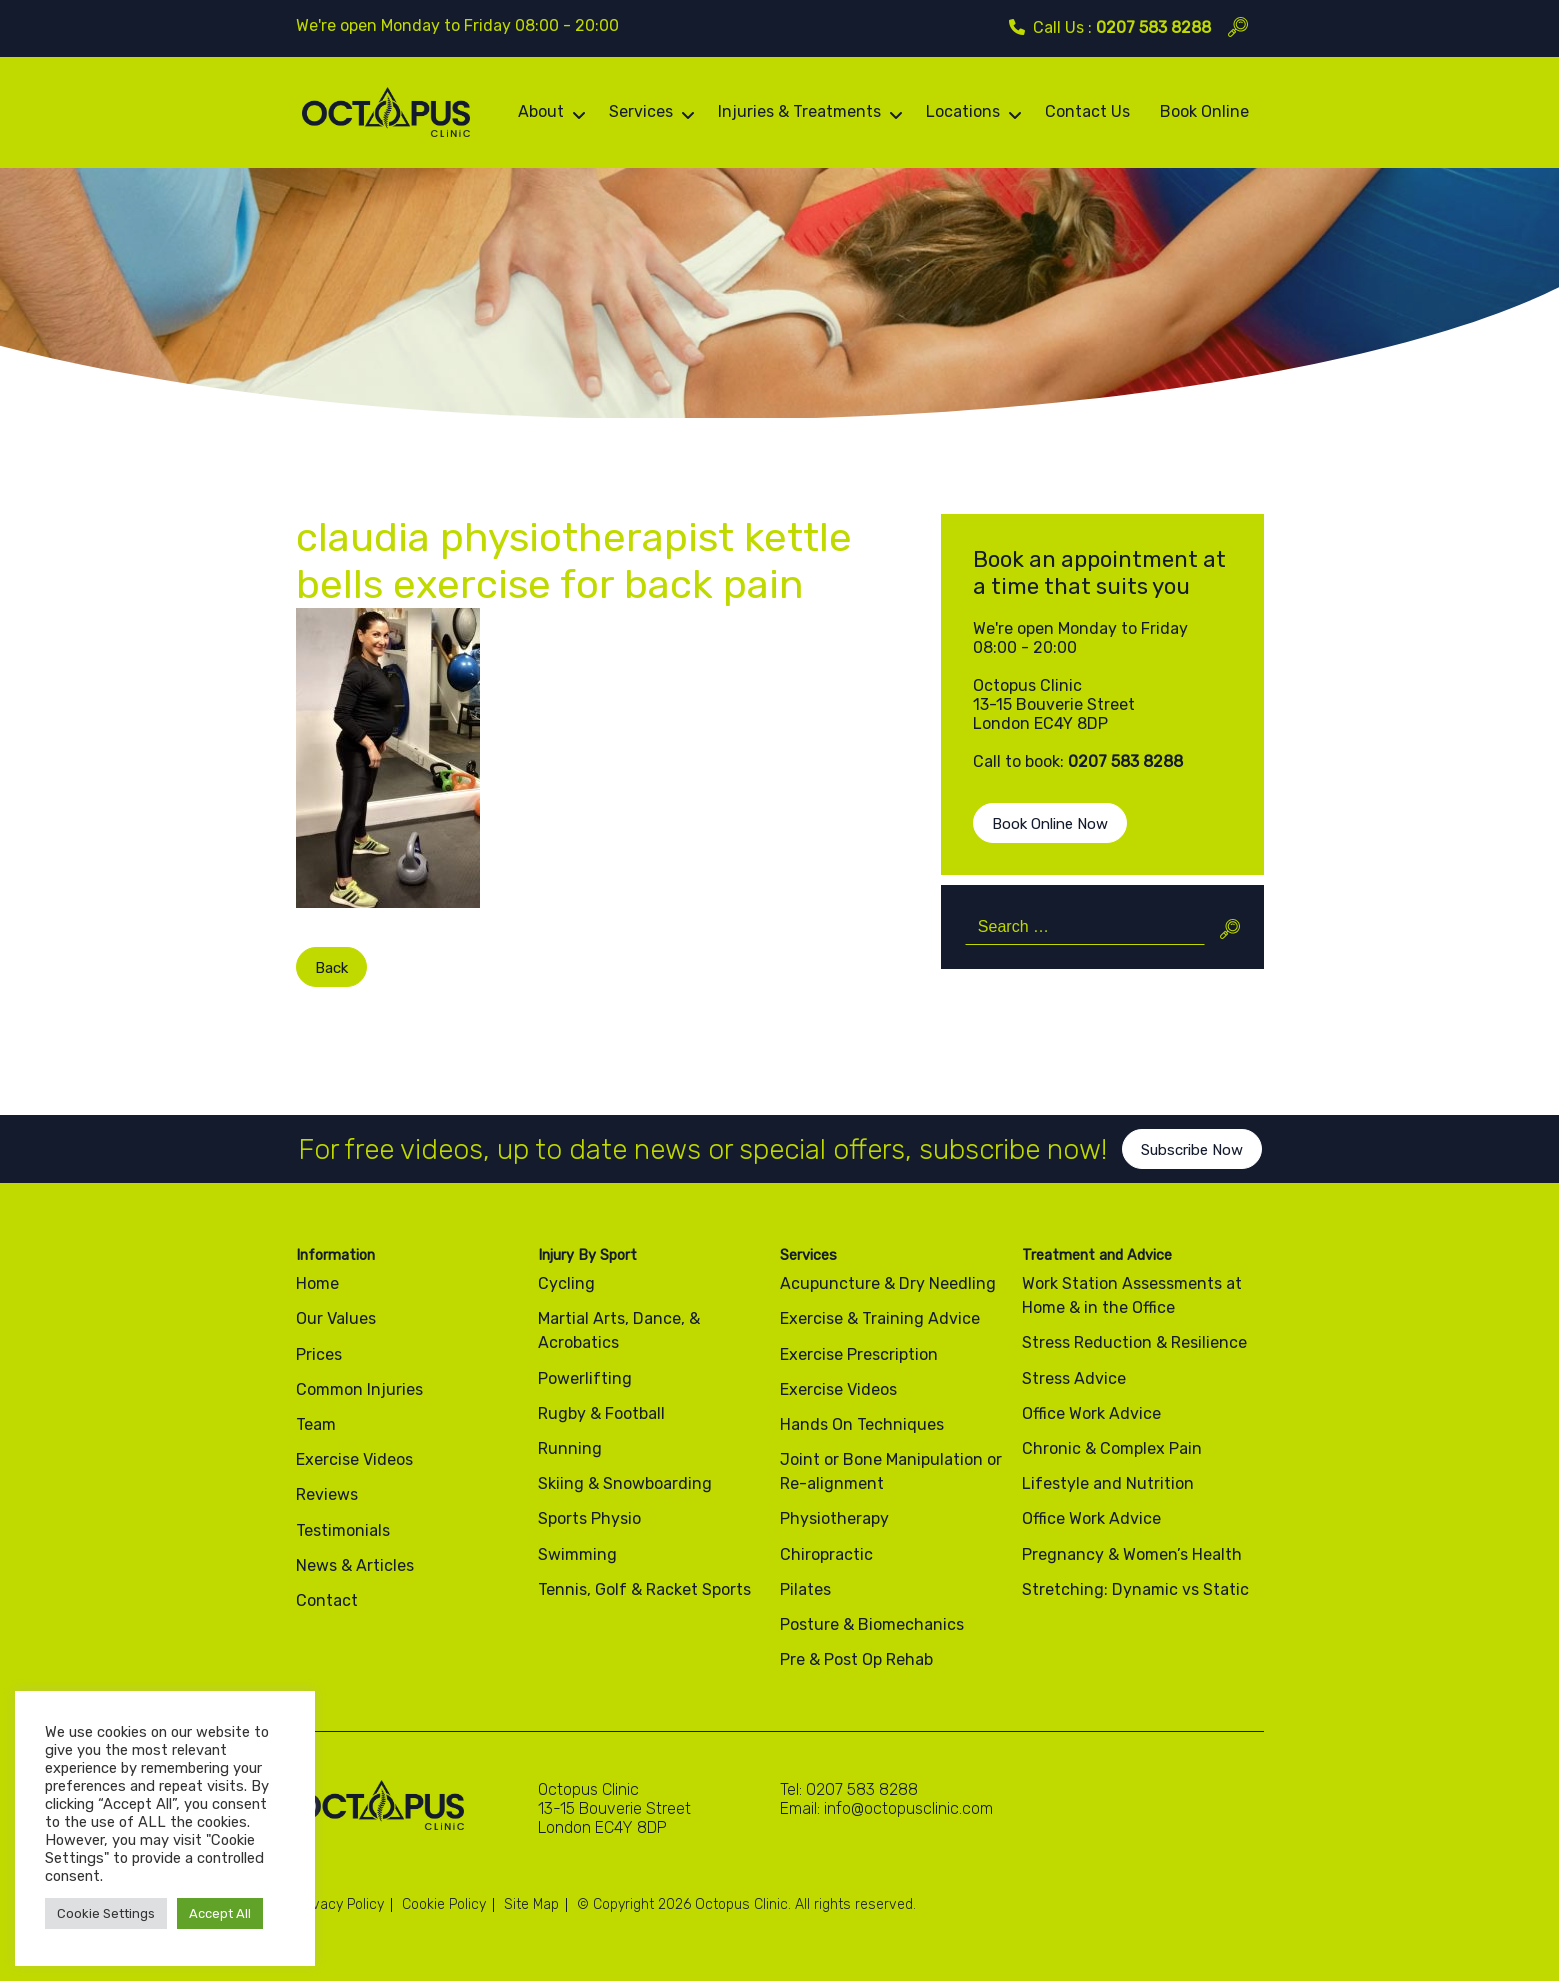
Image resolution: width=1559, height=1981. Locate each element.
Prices (319, 1354)
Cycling (566, 1283)
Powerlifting (585, 1378)
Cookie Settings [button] (106, 1913)
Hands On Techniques (862, 1424)
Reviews (327, 1494)
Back (312, 968)
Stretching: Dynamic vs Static (1135, 1589)
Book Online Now (1050, 824)
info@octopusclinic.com (908, 1808)
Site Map (531, 1904)
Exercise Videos (354, 1459)
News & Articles (355, 1565)
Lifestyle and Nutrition (1108, 1483)
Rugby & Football (601, 1413)
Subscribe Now (1192, 1169)
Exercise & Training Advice (880, 1318)
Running (570, 1448)
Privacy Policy (340, 1904)
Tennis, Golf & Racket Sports (644, 1589)
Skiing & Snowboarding (625, 1483)
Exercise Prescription (859, 1354)
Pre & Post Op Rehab (856, 1659)
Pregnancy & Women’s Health (1132, 1554)
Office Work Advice (1091, 1413)
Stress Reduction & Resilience (1134, 1342)
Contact (327, 1600)
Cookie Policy (444, 1904)
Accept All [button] (220, 1913)
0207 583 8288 (1153, 27)
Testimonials (343, 1530)
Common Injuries (359, 1389)
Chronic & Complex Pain (1112, 1448)
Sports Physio (589, 1518)
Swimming (577, 1554)
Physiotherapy (834, 1518)
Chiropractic (826, 1554)
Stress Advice (1074, 1378)
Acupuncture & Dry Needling (888, 1283)
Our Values (336, 1318)
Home (317, 1283)
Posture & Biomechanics (872, 1624)
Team (316, 1424)
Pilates (805, 1589)
